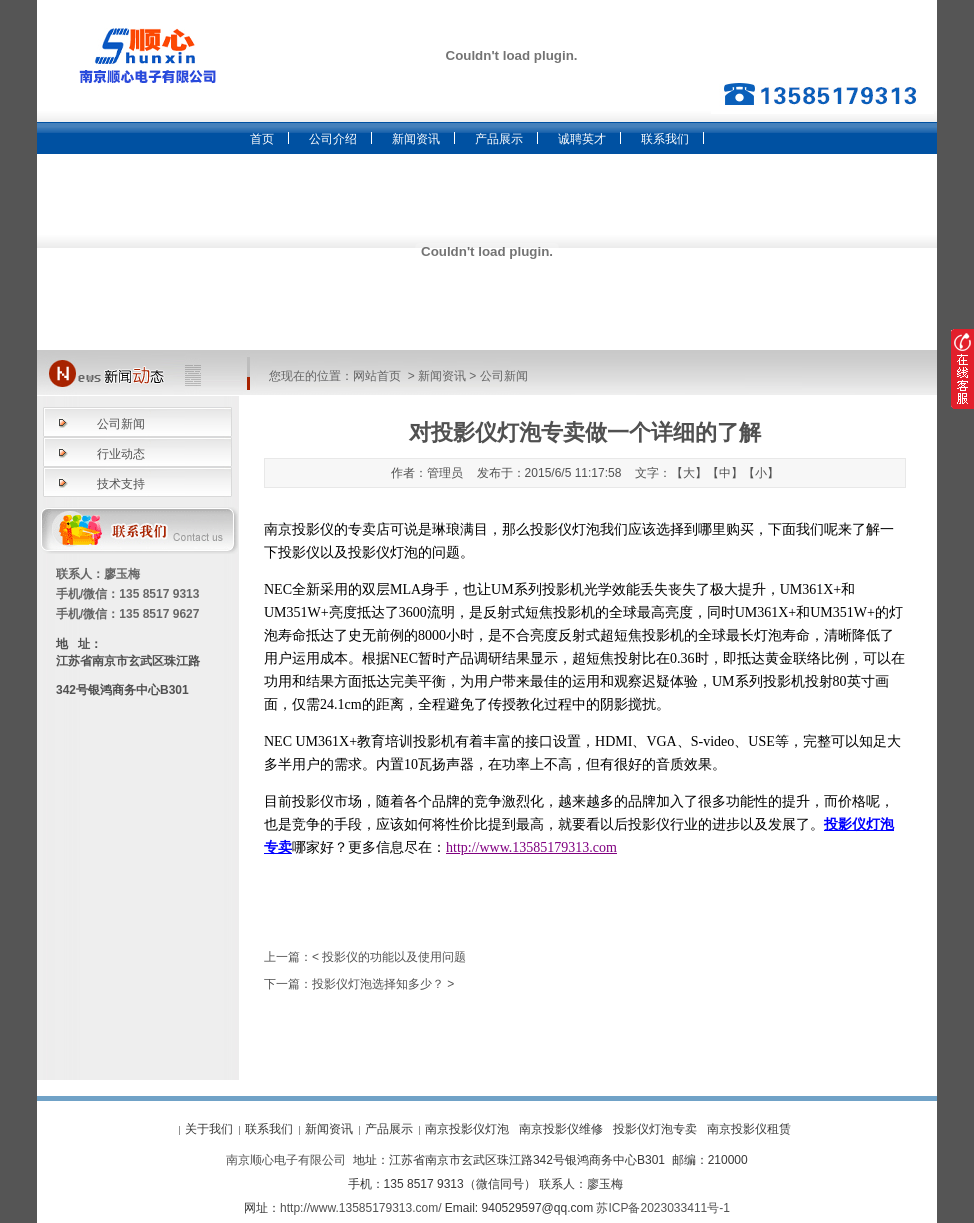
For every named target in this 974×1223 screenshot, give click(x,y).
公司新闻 (504, 376)
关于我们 (209, 1129)
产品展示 (499, 139)
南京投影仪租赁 (749, 1129)
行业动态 (121, 454)
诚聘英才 (582, 139)
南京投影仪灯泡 (467, 1129)
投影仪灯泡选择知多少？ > (383, 984)
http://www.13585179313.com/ (360, 1208)
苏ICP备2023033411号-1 (662, 1208)
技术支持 (121, 484)
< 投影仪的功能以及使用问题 (389, 957)
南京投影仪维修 (561, 1129)
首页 (262, 139)
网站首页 (377, 376)
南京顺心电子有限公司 (286, 1160)
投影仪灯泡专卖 (655, 1129)
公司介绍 (333, 139)
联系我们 (665, 139)
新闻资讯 (416, 139)
